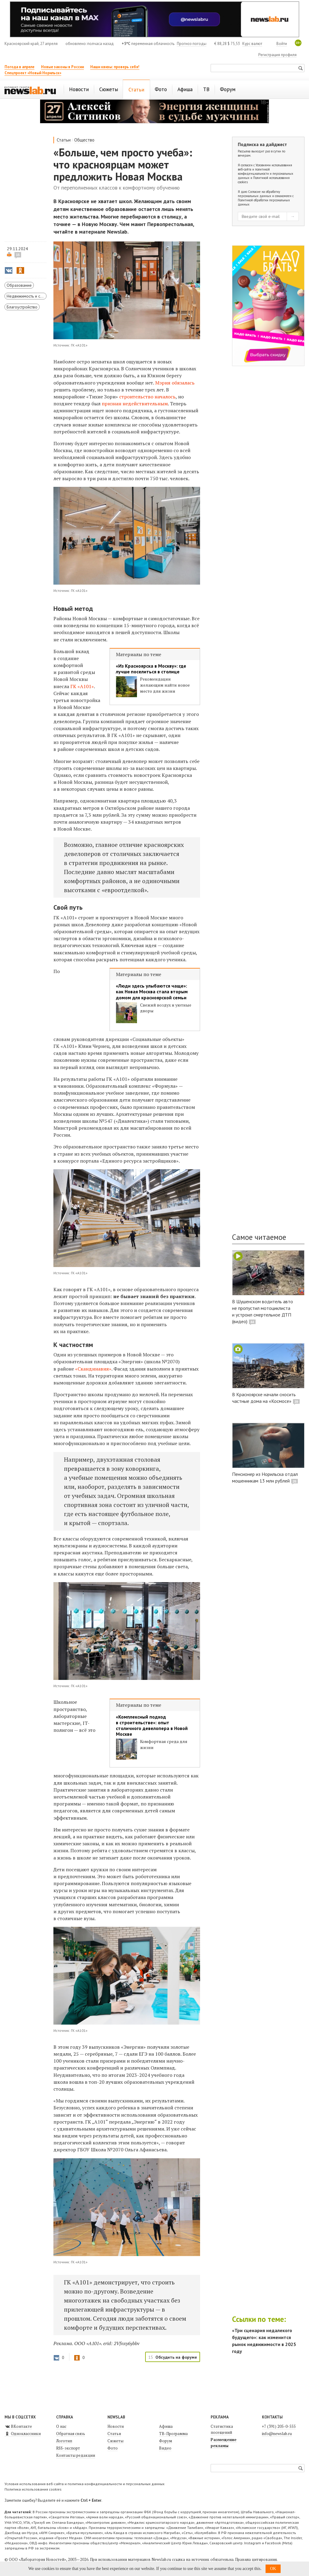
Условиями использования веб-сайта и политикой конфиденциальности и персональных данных (265, 171)
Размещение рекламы (224, 2442)
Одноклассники (23, 2433)
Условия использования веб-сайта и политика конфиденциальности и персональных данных (84, 2484)
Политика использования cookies (33, 2489)
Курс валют (252, 43)
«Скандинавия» (93, 1368)
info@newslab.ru (277, 2433)
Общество (84, 140)
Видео (165, 2448)
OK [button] (273, 2568)
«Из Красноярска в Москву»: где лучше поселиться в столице (151, 669)
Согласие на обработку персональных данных (259, 194)
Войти (281, 43)
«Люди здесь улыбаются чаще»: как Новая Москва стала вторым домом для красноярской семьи (152, 991)
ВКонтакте (18, 2426)
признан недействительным (135, 403)
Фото (112, 2448)
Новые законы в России (62, 66)
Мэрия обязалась (175, 382)
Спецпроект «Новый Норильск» (33, 72)
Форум (165, 2441)
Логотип (64, 2441)
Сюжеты (115, 2441)
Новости (115, 2426)
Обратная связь (70, 2433)
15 (18, 255)
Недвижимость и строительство (26, 296)
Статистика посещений (222, 2429)
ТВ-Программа (173, 2433)
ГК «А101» (82, 686)
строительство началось (147, 396)
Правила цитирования (256, 2559)
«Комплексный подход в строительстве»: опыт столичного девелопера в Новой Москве (152, 1725)
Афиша (166, 2426)
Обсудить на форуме (176, 2357)
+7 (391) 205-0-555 (279, 2426)
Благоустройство (22, 307)
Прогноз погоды (191, 43)
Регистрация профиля (277, 54)
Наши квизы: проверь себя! (114, 66)
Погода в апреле (19, 66)
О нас (61, 2426)
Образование (19, 285)
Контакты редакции (75, 2455)
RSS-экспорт (68, 2448)
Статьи (64, 140)
